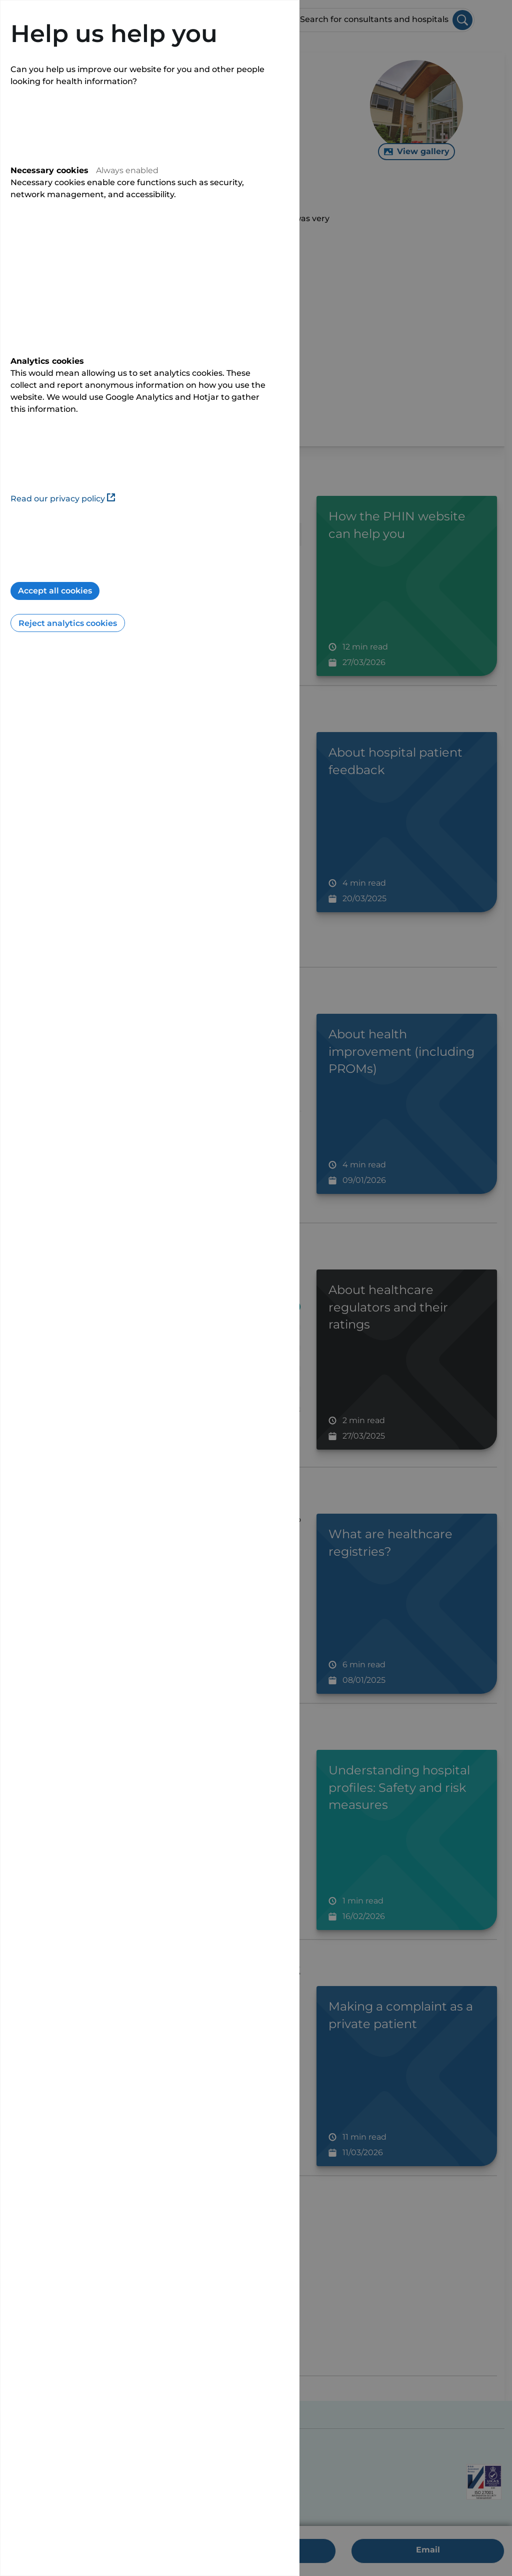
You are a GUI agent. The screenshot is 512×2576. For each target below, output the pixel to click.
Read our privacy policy (62, 498)
